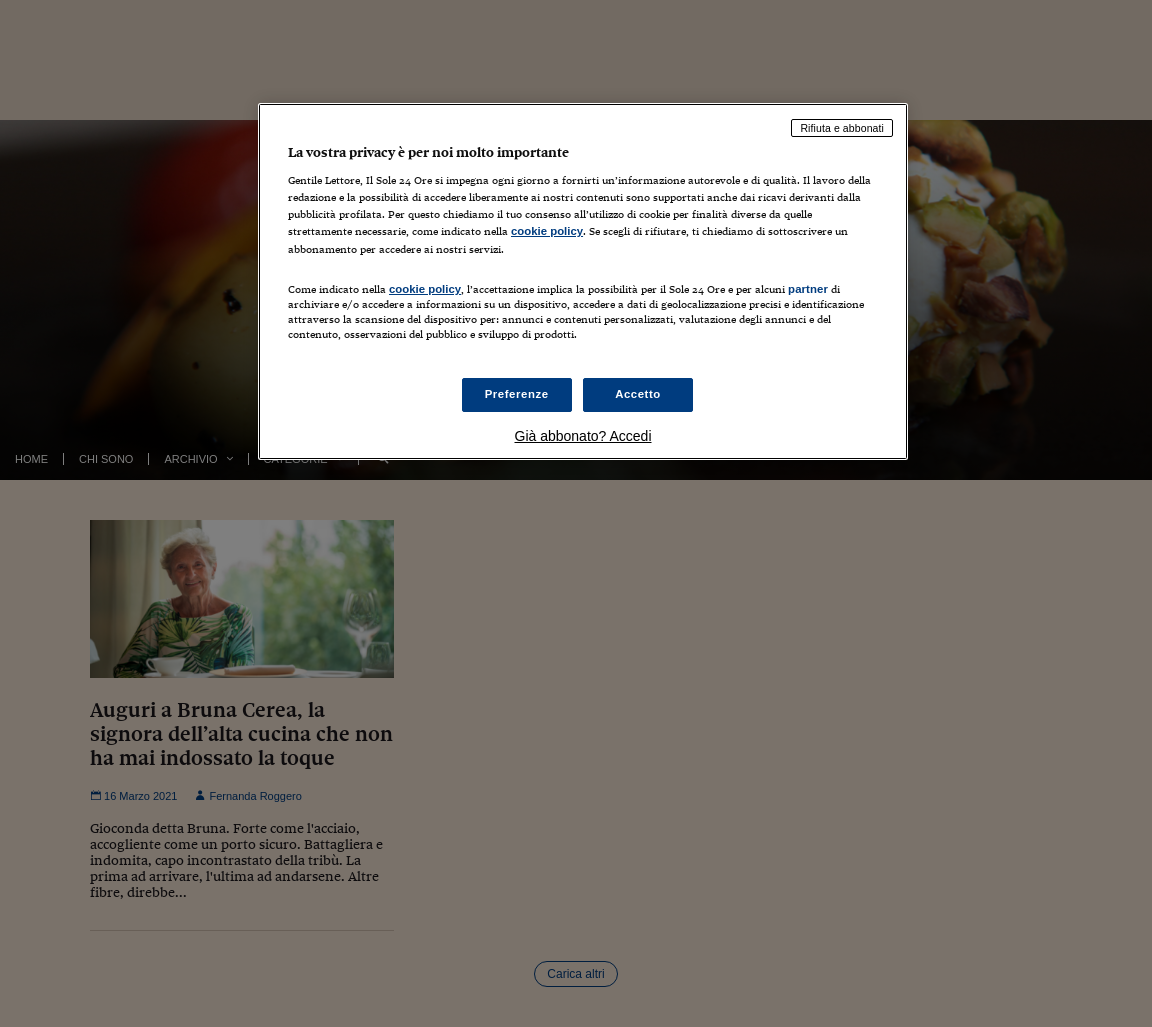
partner (808, 289)
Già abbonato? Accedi (583, 436)
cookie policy (547, 231)
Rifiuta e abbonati (842, 128)
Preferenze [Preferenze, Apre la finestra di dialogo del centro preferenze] (517, 394)
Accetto (638, 394)
